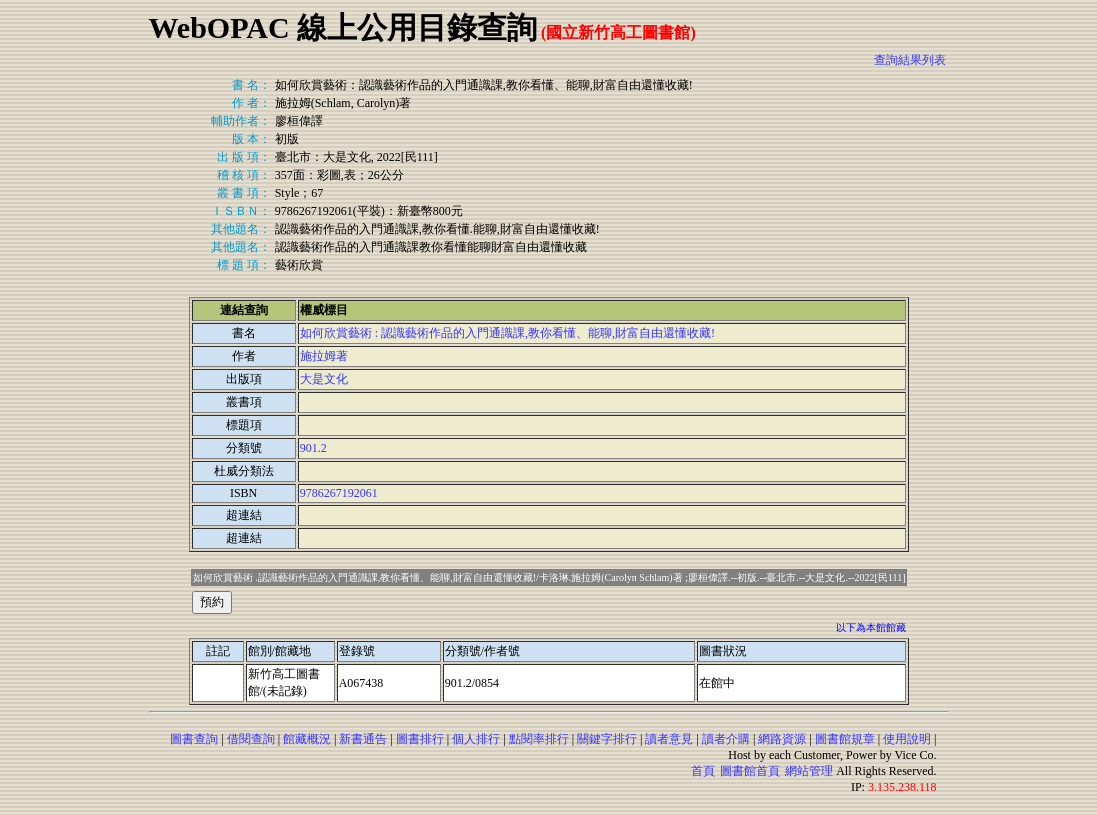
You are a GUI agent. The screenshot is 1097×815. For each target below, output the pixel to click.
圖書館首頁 (750, 771)
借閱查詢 (251, 739)
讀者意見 (669, 739)
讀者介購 (726, 739)
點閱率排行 (539, 739)
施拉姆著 (324, 356)
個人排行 (476, 739)
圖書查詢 (194, 739)
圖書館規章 (845, 739)
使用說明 (907, 739)
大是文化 (324, 379)
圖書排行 (420, 739)
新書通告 (363, 739)
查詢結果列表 (910, 60)
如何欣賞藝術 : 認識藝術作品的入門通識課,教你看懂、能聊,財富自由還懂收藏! (507, 333)
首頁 (703, 771)
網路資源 (782, 739)
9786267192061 (339, 493)
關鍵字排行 (607, 739)
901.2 (313, 448)
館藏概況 (307, 739)
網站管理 (809, 771)
